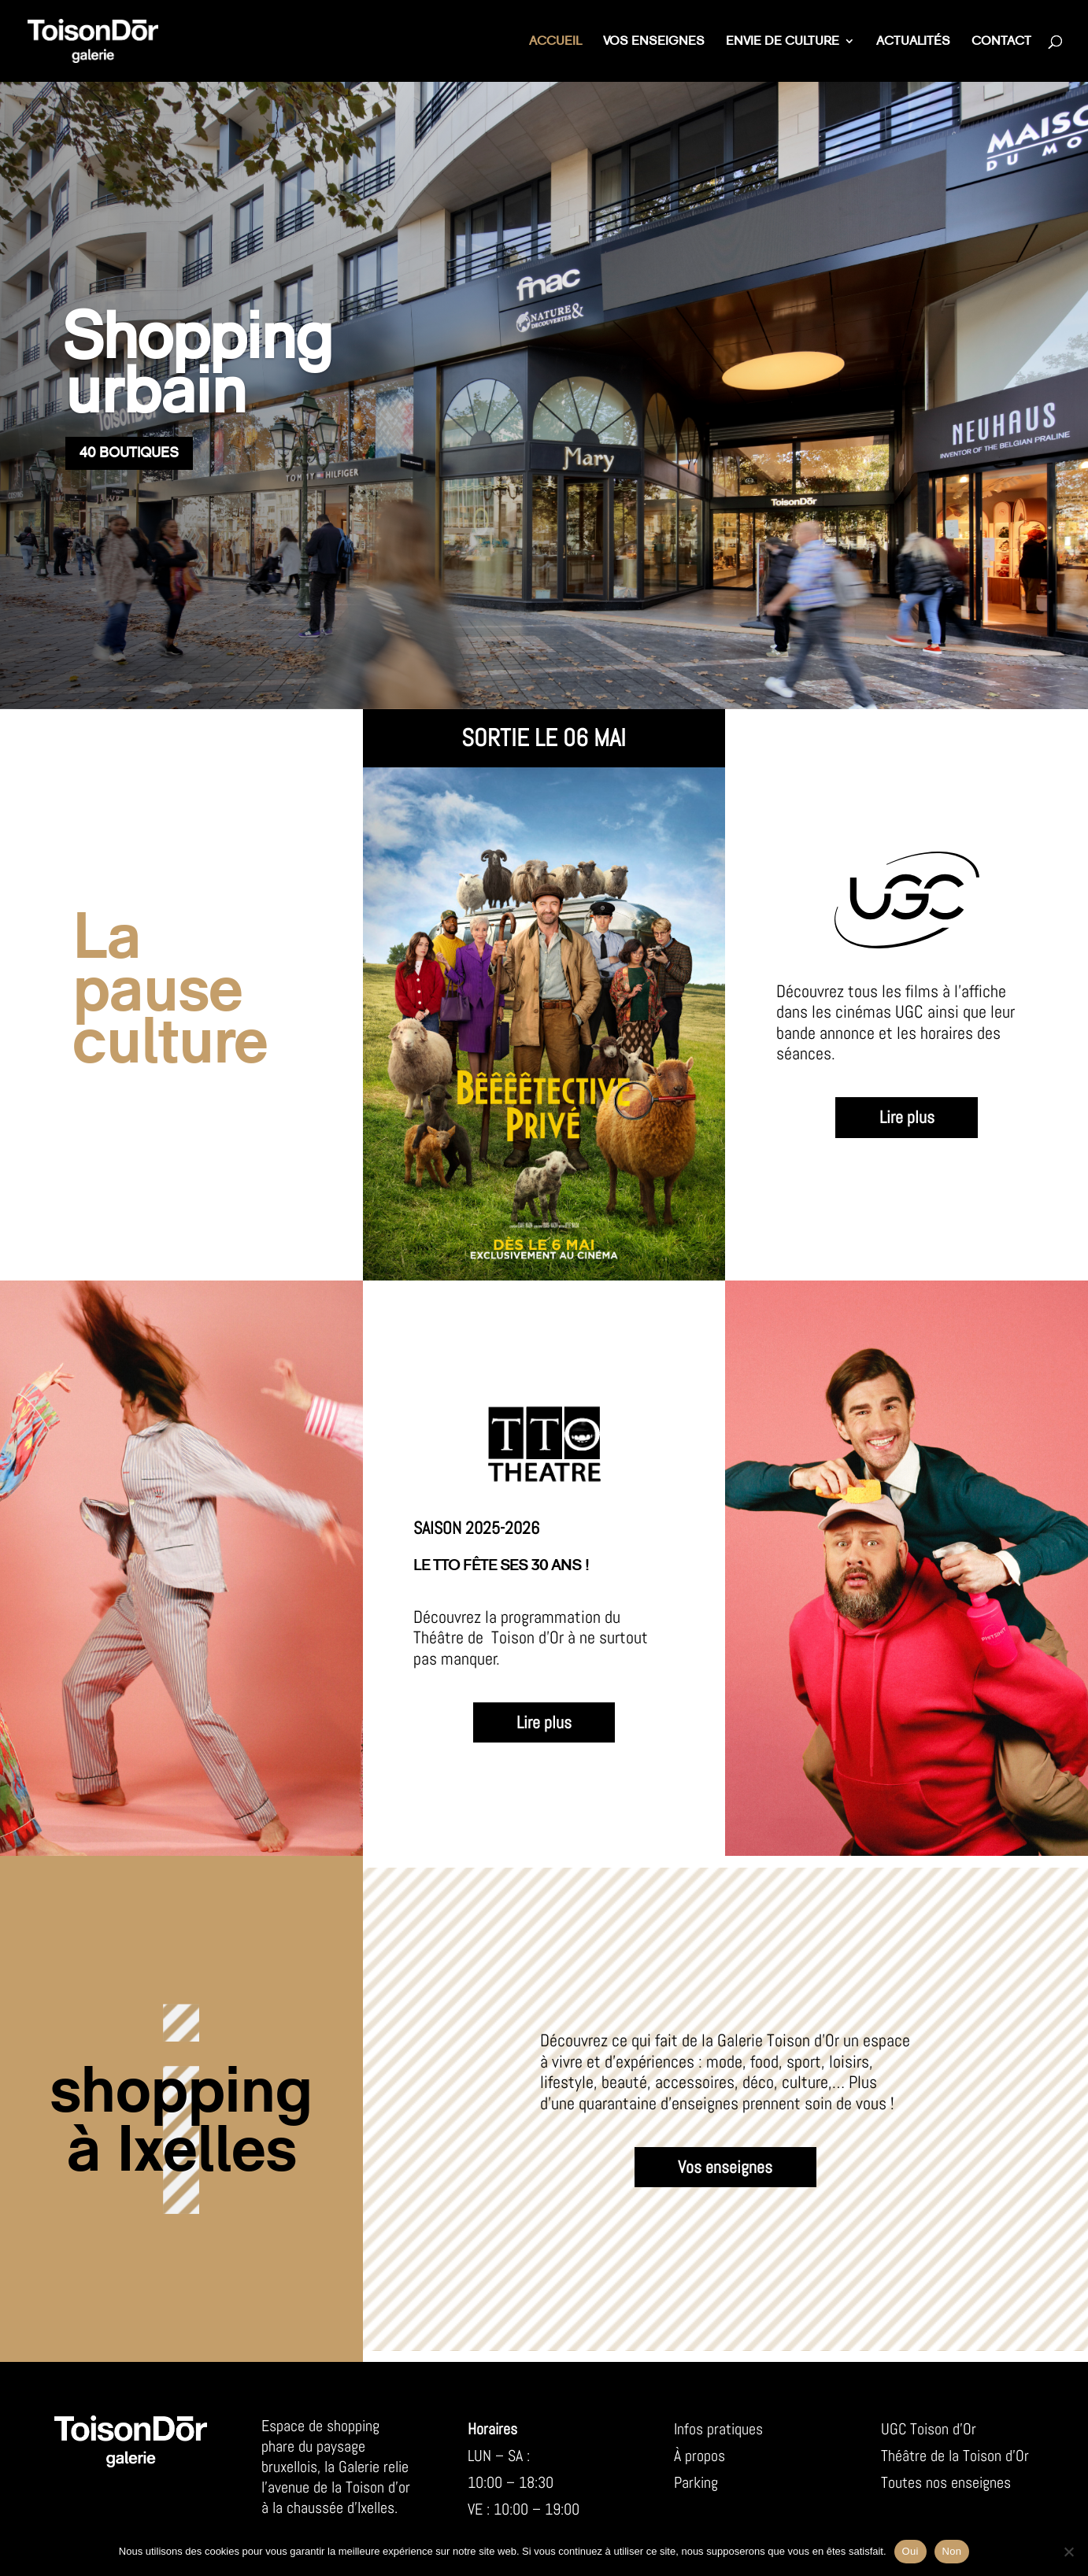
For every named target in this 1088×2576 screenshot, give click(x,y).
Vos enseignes (654, 42)
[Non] (1068, 2551)
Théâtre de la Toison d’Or (955, 2455)
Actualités (913, 42)
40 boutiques (129, 453)
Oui (910, 2551)
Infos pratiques (718, 2429)
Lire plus (906, 1117)
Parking (696, 2482)
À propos (699, 2455)
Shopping (196, 337)
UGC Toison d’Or (928, 2429)
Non (952, 2551)
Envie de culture (782, 42)
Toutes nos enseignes (946, 2482)
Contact (1001, 42)
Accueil (555, 42)
